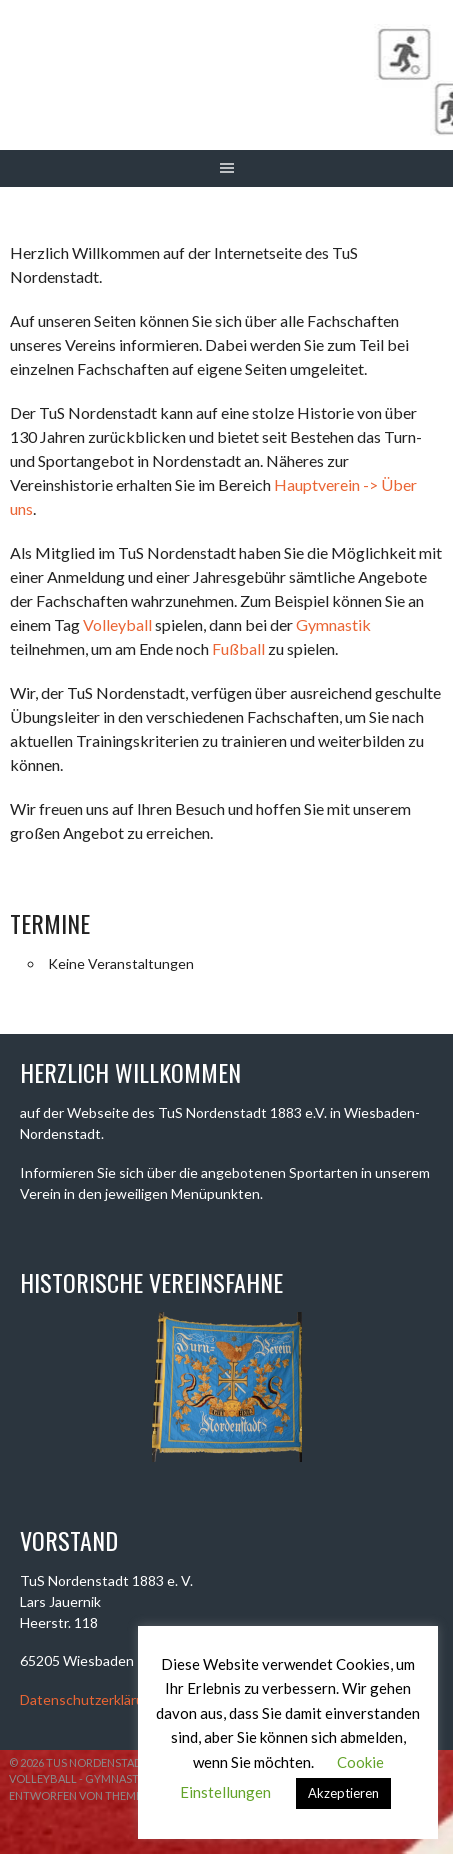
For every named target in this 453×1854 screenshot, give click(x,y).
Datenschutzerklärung (90, 1699)
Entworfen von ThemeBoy (87, 1795)
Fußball (238, 648)
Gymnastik (333, 624)
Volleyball (117, 624)
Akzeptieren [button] (343, 1793)
